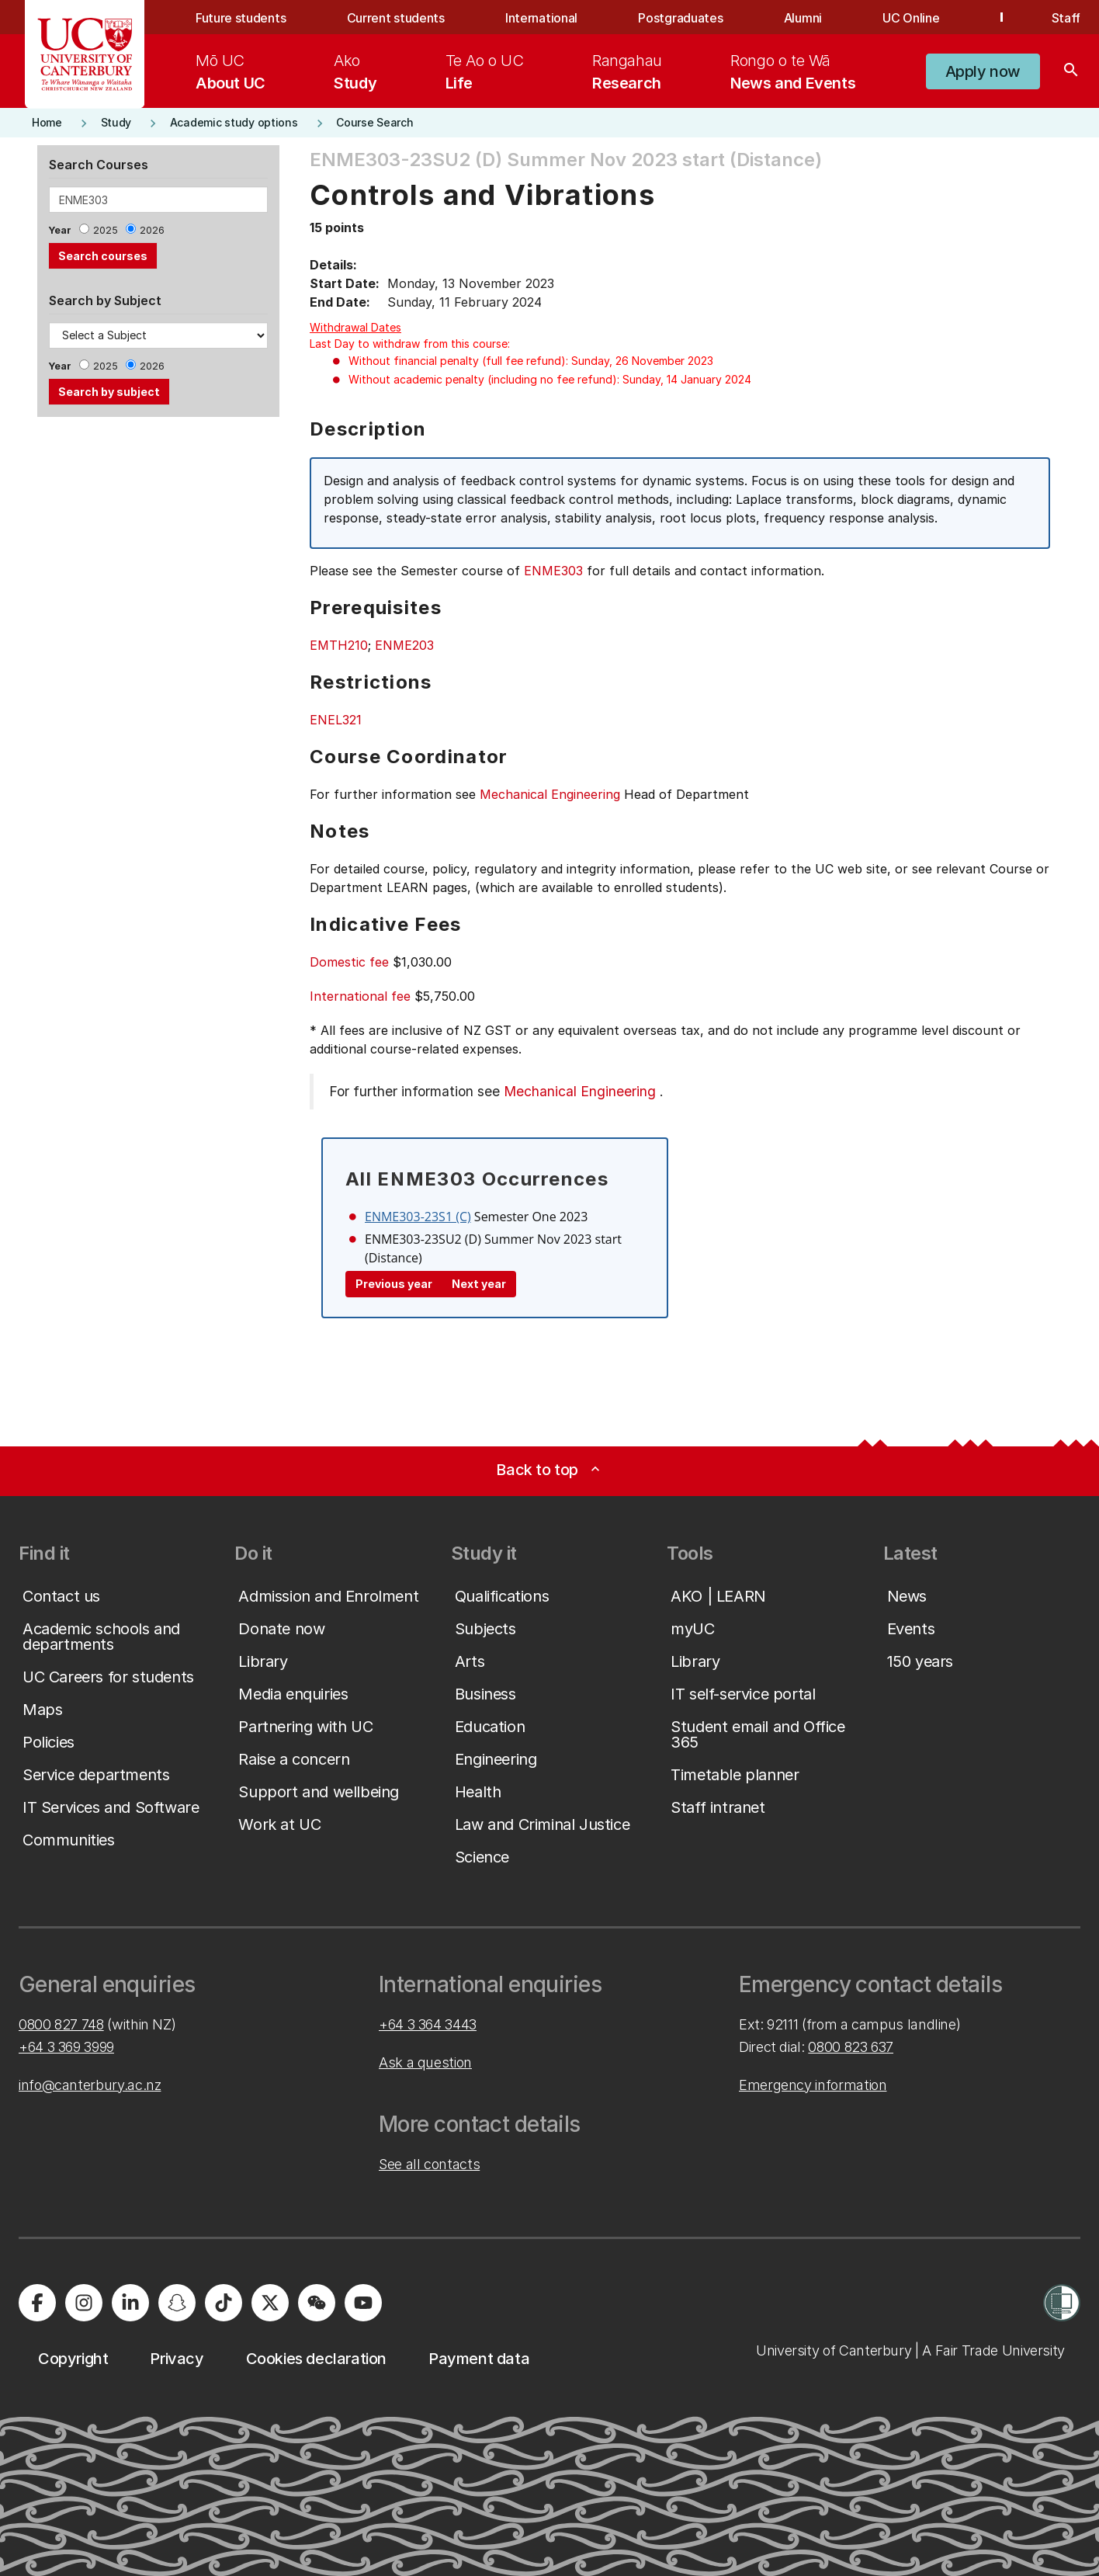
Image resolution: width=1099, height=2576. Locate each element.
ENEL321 (336, 719)
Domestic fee (349, 962)
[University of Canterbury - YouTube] (363, 2302)
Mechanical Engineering (550, 794)
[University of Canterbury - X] (270, 2302)
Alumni (803, 18)
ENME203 (404, 645)
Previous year (393, 1283)
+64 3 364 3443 (428, 2024)
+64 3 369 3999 (66, 2047)
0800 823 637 (850, 2047)
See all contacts (429, 2164)
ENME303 (553, 570)
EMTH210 (339, 645)
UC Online (910, 18)
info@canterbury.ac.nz (90, 2085)
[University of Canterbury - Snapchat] (177, 2302)
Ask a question (425, 2062)
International (541, 18)
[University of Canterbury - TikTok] (223, 2302)
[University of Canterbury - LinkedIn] (130, 2302)
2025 (105, 230)
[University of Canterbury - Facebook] (37, 2302)
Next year (479, 1283)
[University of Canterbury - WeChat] (316, 2302)
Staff (1066, 18)
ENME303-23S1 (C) (418, 1216)
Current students (396, 18)
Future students (241, 18)
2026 (152, 230)
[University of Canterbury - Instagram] (83, 2302)
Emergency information (812, 2085)
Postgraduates (680, 18)
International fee (360, 996)
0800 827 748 (61, 2024)
